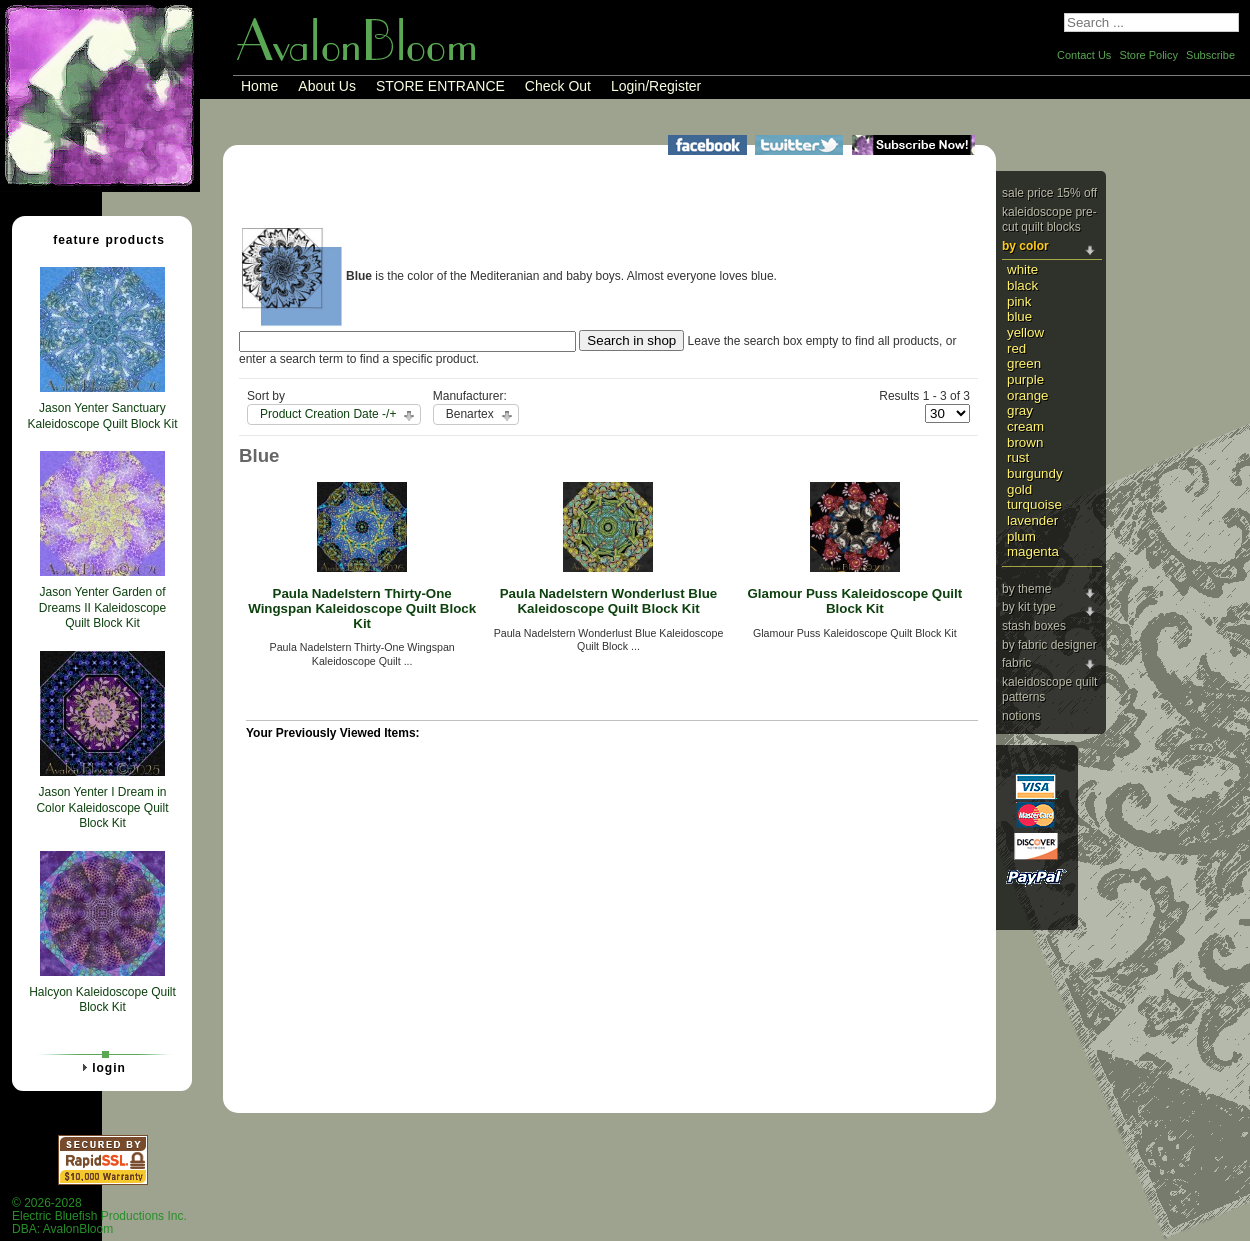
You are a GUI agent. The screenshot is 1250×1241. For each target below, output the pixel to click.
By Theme (1026, 589)
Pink (1019, 301)
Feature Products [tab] (101, 239)
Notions (1021, 716)
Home (259, 86)
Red (1016, 348)
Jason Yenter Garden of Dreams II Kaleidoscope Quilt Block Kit (102, 607)
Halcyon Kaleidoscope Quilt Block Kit (102, 1000)
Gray (1020, 410)
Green (1024, 363)
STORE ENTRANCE (440, 86)
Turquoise (1034, 504)
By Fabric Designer (1049, 645)
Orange (1028, 395)
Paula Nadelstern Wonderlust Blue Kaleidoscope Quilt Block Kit (609, 601)
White (1022, 269)
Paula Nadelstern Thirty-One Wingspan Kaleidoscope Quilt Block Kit (362, 608)
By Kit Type (1029, 607)
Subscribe (1210, 55)
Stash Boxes (1034, 626)
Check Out (558, 86)
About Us (327, 86)
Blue (1019, 316)
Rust (1018, 457)
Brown (1025, 442)
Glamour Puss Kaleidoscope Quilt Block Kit (854, 601)
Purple (1025, 379)
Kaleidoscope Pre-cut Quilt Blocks (1049, 220)
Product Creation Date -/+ (328, 414)
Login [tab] (101, 1067)
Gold (1019, 489)
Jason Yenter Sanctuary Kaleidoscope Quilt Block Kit (102, 416)
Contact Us (1084, 55)
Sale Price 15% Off (1049, 193)
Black (1022, 285)
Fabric (1016, 663)
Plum (1021, 536)
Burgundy (1035, 473)
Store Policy (1148, 55)
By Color (1025, 246)
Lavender (1032, 520)
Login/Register (656, 86)
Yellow (1025, 332)
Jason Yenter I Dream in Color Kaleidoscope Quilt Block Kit (102, 807)
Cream (1025, 426)
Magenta (1033, 551)
